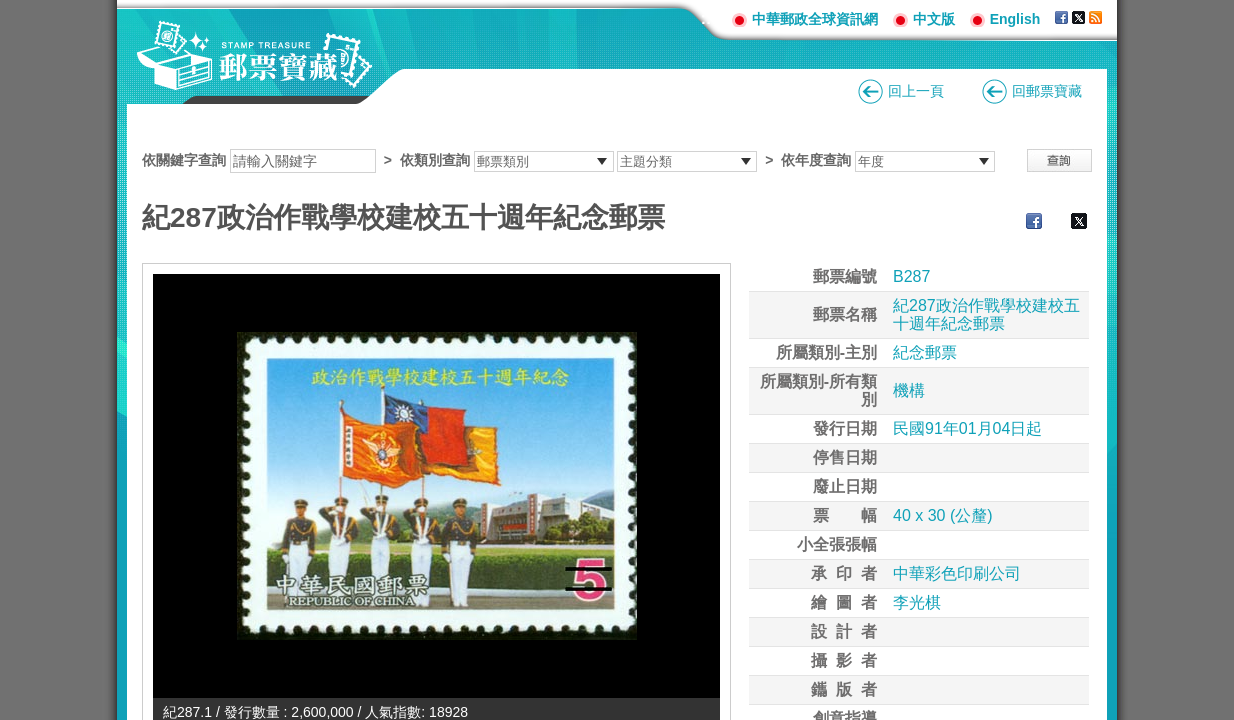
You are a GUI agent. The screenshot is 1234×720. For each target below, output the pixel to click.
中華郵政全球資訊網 (815, 19)
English (1015, 19)
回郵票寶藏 (1047, 91)
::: (709, 18)
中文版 (934, 19)
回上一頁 (916, 91)
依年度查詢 (816, 160)
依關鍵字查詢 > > (568, 160)
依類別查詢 (435, 160)
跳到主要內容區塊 (10, 10)
